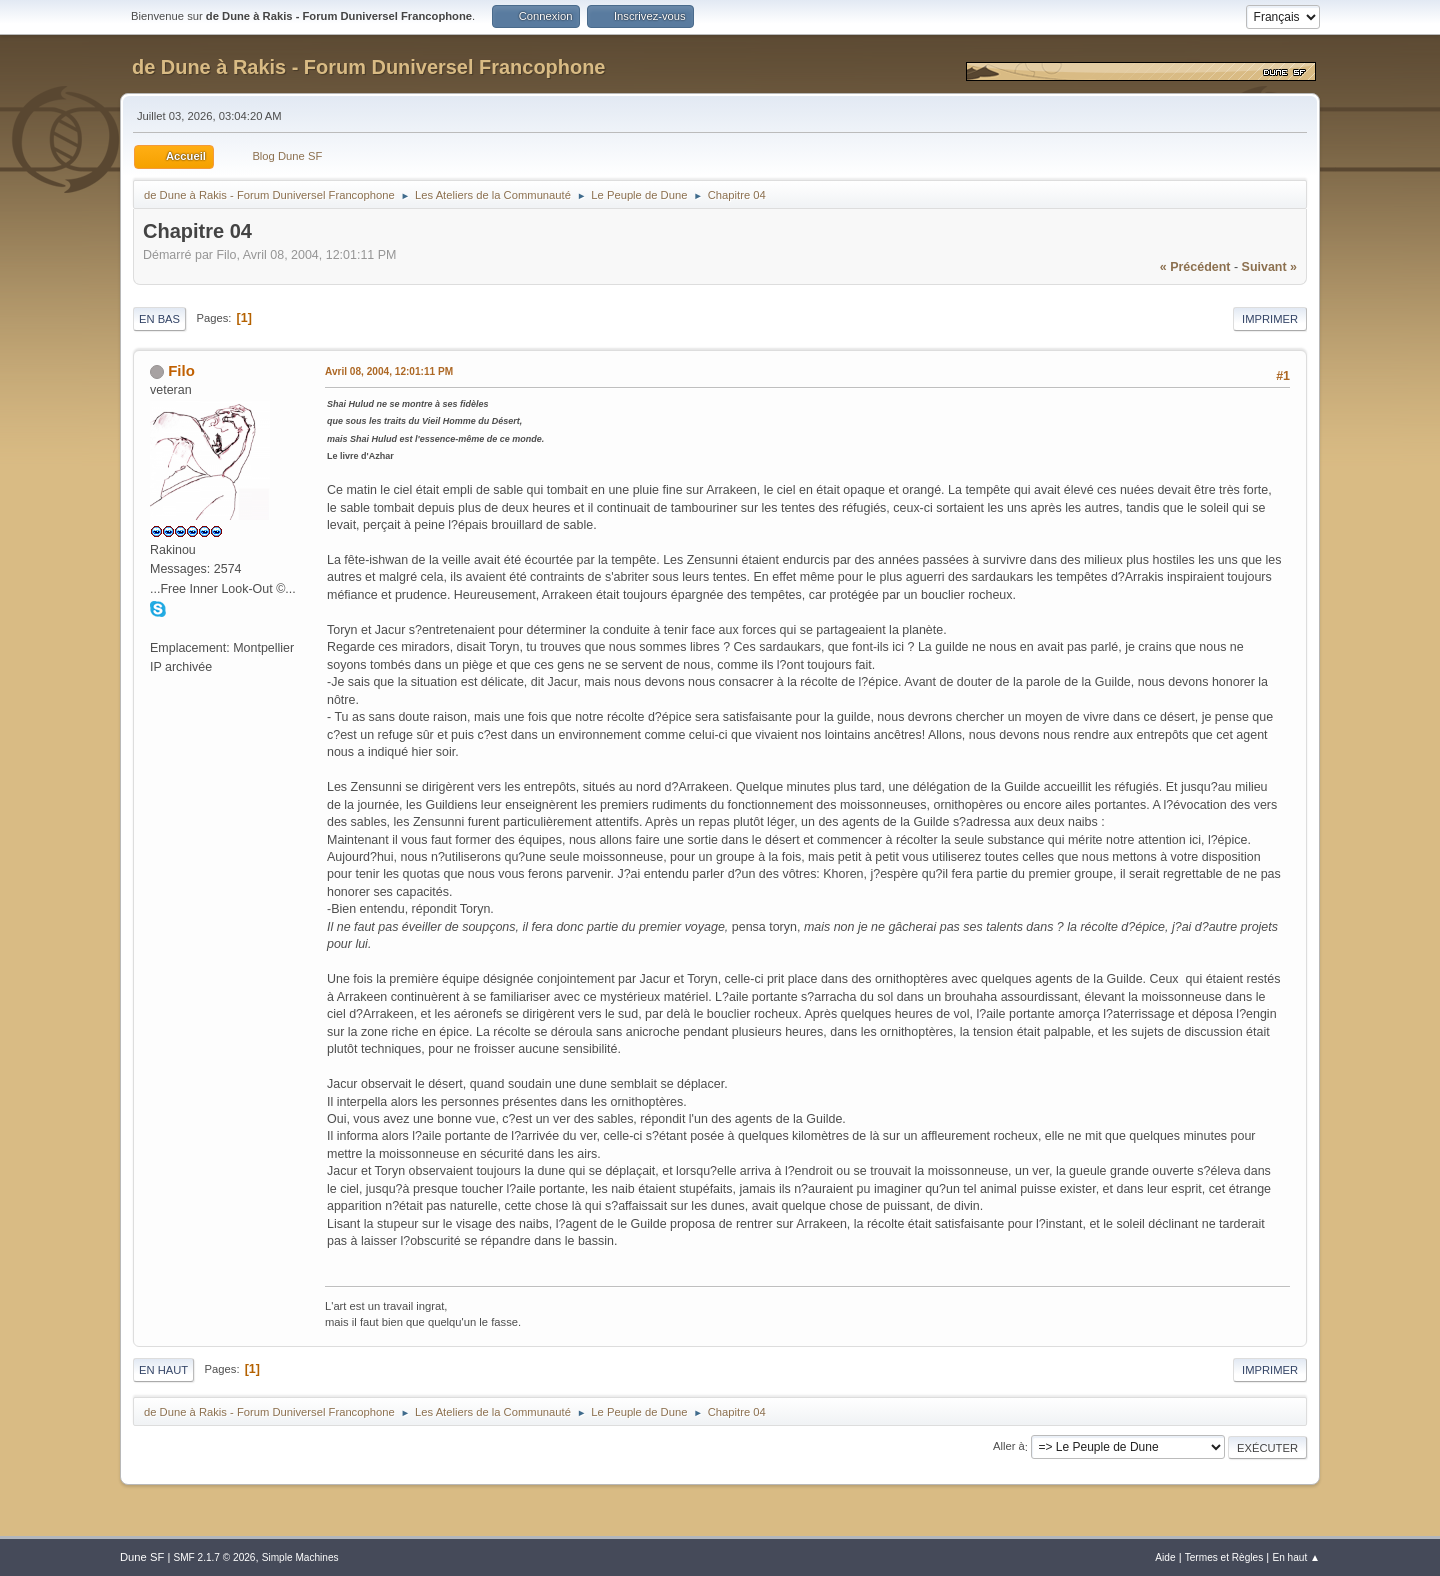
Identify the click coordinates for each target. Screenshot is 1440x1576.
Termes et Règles (1224, 1557)
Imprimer (1270, 319)
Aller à (1009, 1447)
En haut (163, 1370)
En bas (159, 319)
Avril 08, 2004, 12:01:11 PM (389, 371)
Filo (181, 370)
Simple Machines (300, 1557)
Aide (1165, 1557)
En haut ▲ (1296, 1557)
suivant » (1269, 267)
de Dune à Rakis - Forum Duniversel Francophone (368, 67)
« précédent (1195, 267)
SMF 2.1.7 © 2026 (214, 1557)
